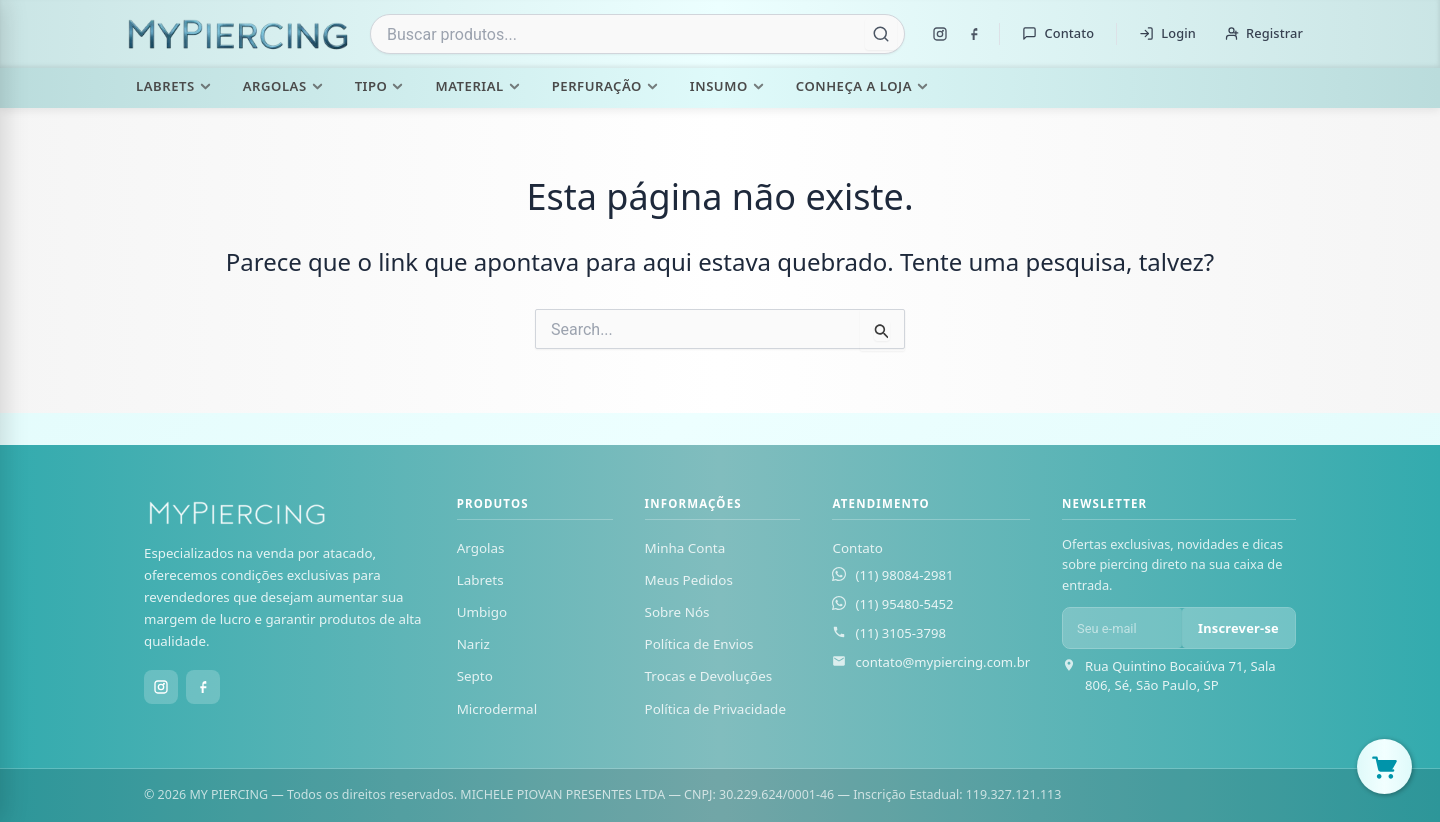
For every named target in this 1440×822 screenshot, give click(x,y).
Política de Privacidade (715, 709)
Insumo (727, 86)
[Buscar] (881, 34)
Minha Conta (685, 548)
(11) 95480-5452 (904, 604)
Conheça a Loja (862, 86)
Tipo (379, 86)
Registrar (1263, 33)
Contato (1058, 33)
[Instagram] (940, 34)
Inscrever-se (1238, 628)
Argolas (283, 86)
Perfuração (605, 86)
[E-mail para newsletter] (1122, 628)
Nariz (473, 644)
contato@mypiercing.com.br (942, 662)
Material (477, 86)
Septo (475, 676)
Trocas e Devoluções (709, 676)
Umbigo (482, 612)
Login (1167, 33)
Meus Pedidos (689, 580)
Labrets (173, 86)
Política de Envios (699, 644)
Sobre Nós (677, 612)
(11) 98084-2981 (904, 575)
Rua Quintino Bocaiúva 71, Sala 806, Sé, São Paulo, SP (1180, 675)
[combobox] (637, 34)
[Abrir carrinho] (1384, 766)
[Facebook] (974, 34)
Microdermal (497, 709)
